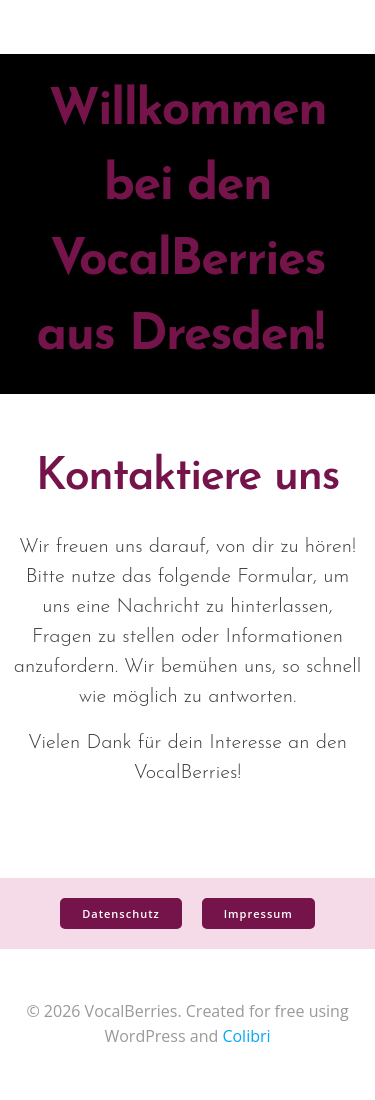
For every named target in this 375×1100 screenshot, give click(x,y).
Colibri (246, 1036)
